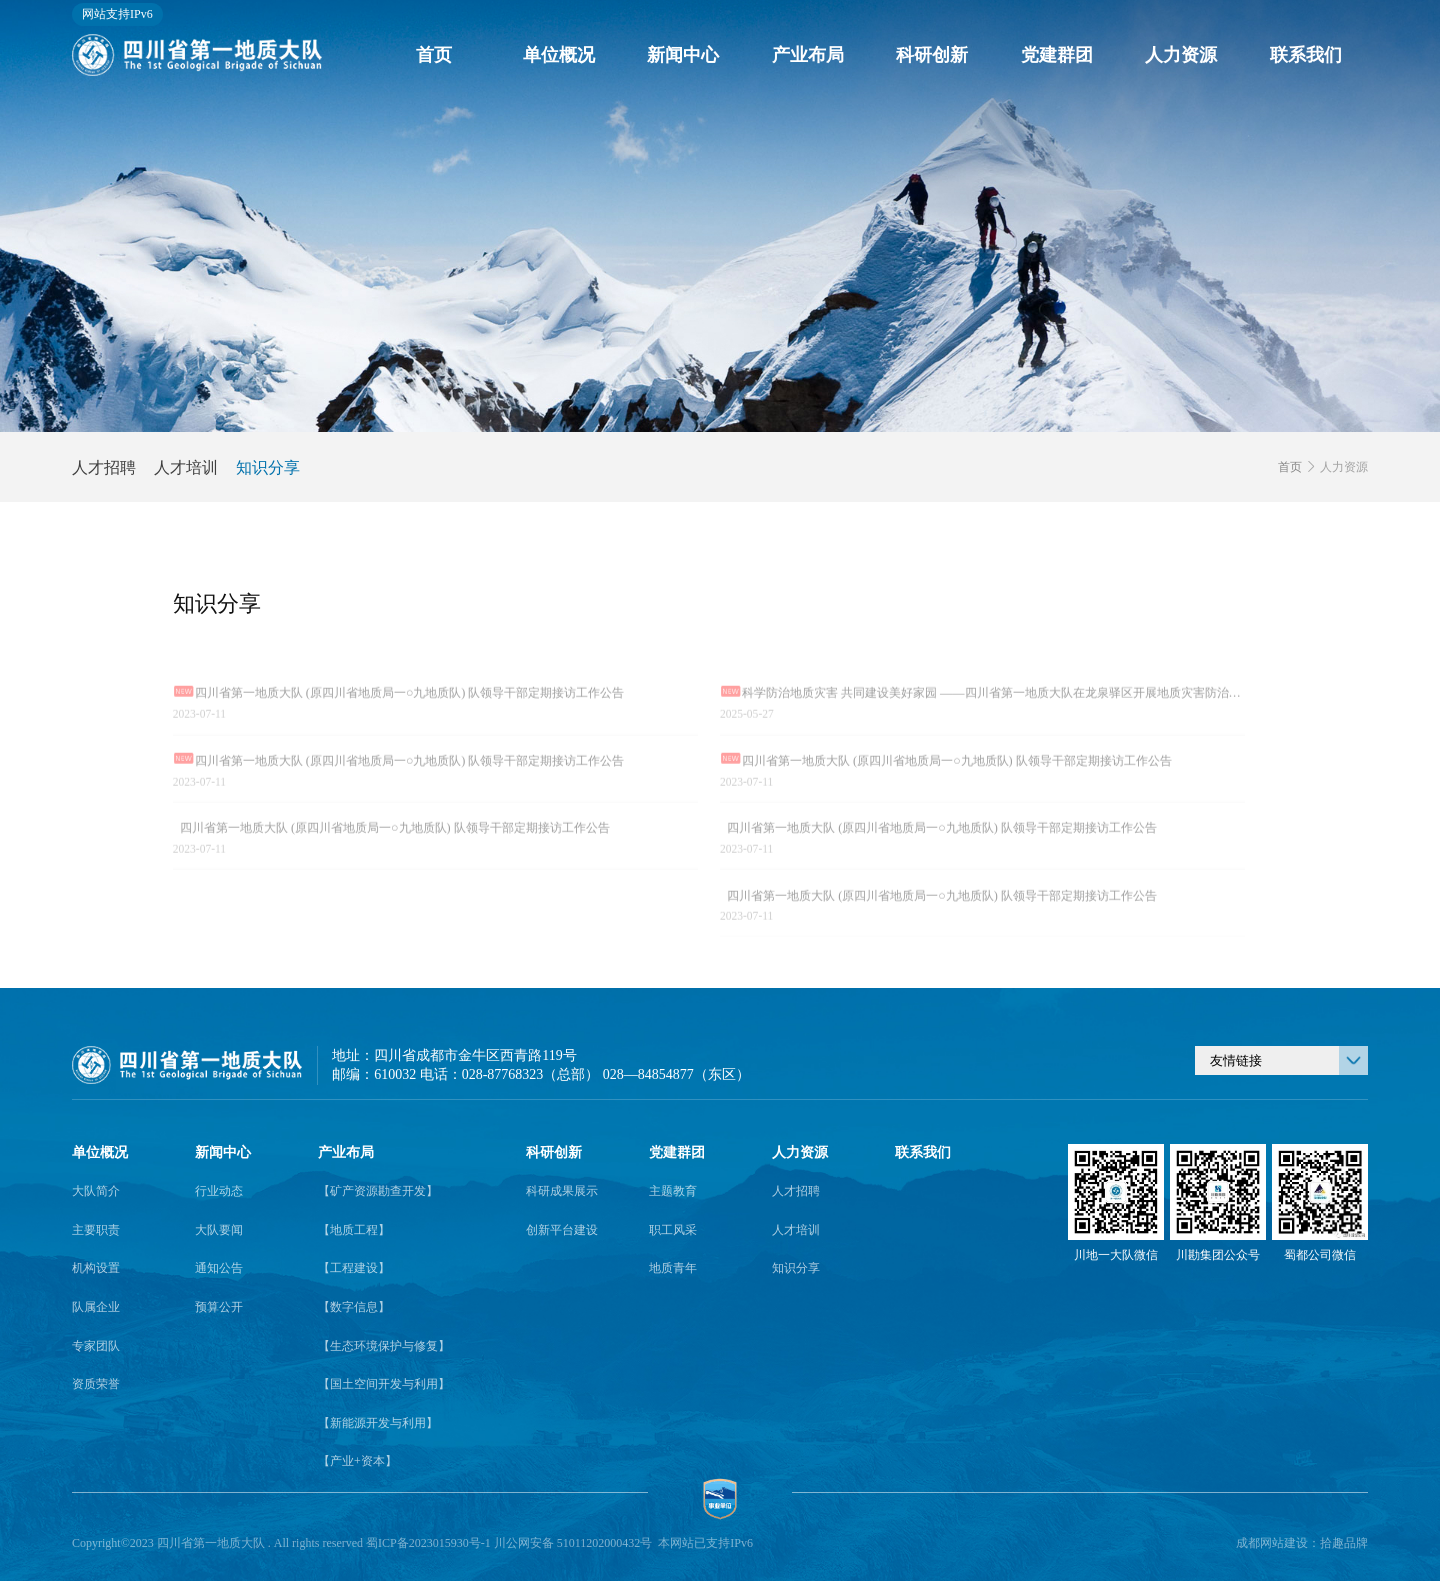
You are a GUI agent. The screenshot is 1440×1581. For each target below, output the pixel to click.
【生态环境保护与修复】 (384, 1346)
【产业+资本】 (357, 1461)
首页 (434, 55)
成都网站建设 (1272, 1543)
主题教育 (673, 1191)
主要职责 (96, 1230)
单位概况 (559, 55)
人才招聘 (104, 467)
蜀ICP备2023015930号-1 (428, 1543)
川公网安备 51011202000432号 (573, 1543)
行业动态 (219, 1191)
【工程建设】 (354, 1268)
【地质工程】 (354, 1230)
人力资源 (1181, 55)
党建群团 (1057, 55)
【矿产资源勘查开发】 (378, 1191)
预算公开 (219, 1307)
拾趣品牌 (1344, 1543)
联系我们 (1306, 55)
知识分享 (268, 467)
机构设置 (96, 1268)
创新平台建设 (562, 1230)
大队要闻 (219, 1230)
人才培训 (186, 467)
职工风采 (673, 1230)
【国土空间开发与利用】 (384, 1384)
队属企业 (96, 1307)
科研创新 (932, 55)
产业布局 (808, 55)
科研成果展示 (562, 1191)
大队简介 (96, 1191)
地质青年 (673, 1268)
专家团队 (96, 1346)
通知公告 (219, 1268)
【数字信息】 (354, 1307)
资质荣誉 (96, 1384)
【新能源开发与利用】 (378, 1423)
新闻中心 (683, 55)
